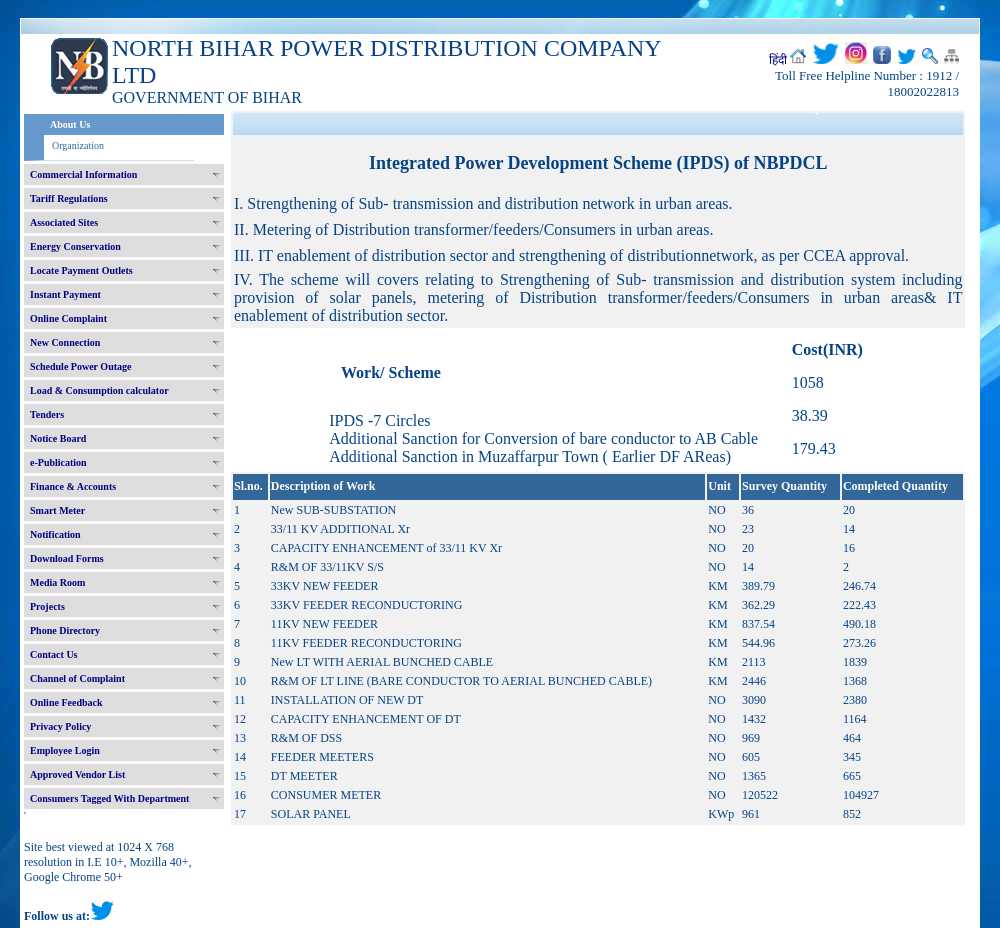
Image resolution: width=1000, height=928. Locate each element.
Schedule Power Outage (80, 366)
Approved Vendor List (77, 774)
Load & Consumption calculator (99, 390)
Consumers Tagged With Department (109, 798)
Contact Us (54, 654)
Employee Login (65, 750)
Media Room (57, 582)
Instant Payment (65, 294)
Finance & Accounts (73, 486)
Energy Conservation (75, 246)
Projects (47, 606)
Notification (55, 534)
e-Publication (58, 462)
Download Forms (67, 558)
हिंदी (778, 60)
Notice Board (58, 438)
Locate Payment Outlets (81, 270)
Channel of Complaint (77, 678)
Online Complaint (68, 318)
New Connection (65, 342)
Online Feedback (66, 702)
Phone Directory (65, 630)
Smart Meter (57, 510)
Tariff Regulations (69, 198)
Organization (78, 145)
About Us (70, 124)
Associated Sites (64, 222)
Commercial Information (83, 174)
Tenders (47, 414)
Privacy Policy (60, 726)
